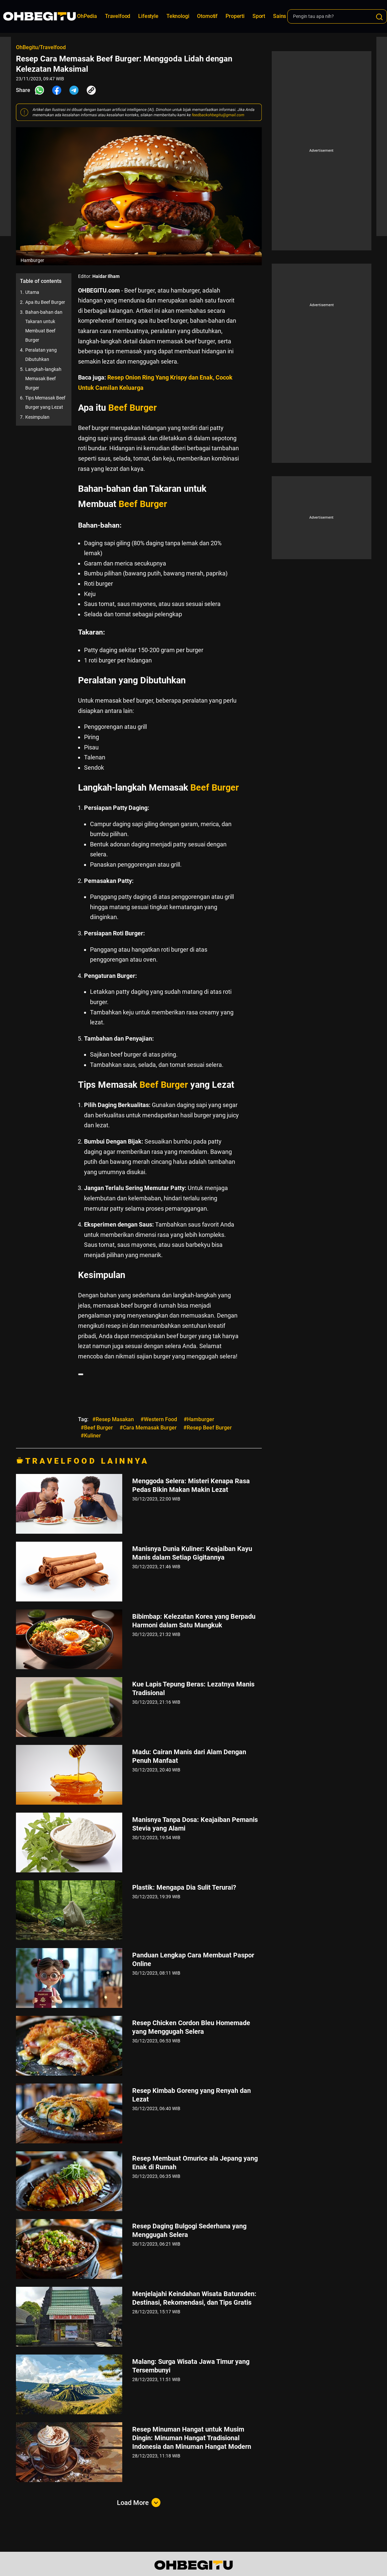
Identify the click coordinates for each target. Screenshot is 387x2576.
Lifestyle (148, 16)
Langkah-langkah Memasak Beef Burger (43, 378)
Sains (279, 16)
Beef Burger (132, 407)
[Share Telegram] (74, 90)
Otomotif (207, 16)
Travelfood (117, 16)
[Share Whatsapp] (39, 90)
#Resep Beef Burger (207, 1427)
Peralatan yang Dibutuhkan (41, 354)
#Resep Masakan (113, 1419)
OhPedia (87, 16)
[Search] (379, 17)
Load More (139, 2502)
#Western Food (159, 1419)
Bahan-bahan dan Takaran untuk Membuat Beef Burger (43, 326)
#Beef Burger (97, 1427)
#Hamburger (199, 1419)
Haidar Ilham (106, 276)
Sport (258, 16)
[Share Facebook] (56, 90)
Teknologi (177, 16)
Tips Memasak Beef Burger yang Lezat (45, 402)
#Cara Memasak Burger (148, 1427)
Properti (235, 16)
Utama (32, 292)
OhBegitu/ (28, 47)
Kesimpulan (37, 417)
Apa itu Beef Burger (45, 302)
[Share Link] (91, 90)
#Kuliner (91, 1435)
